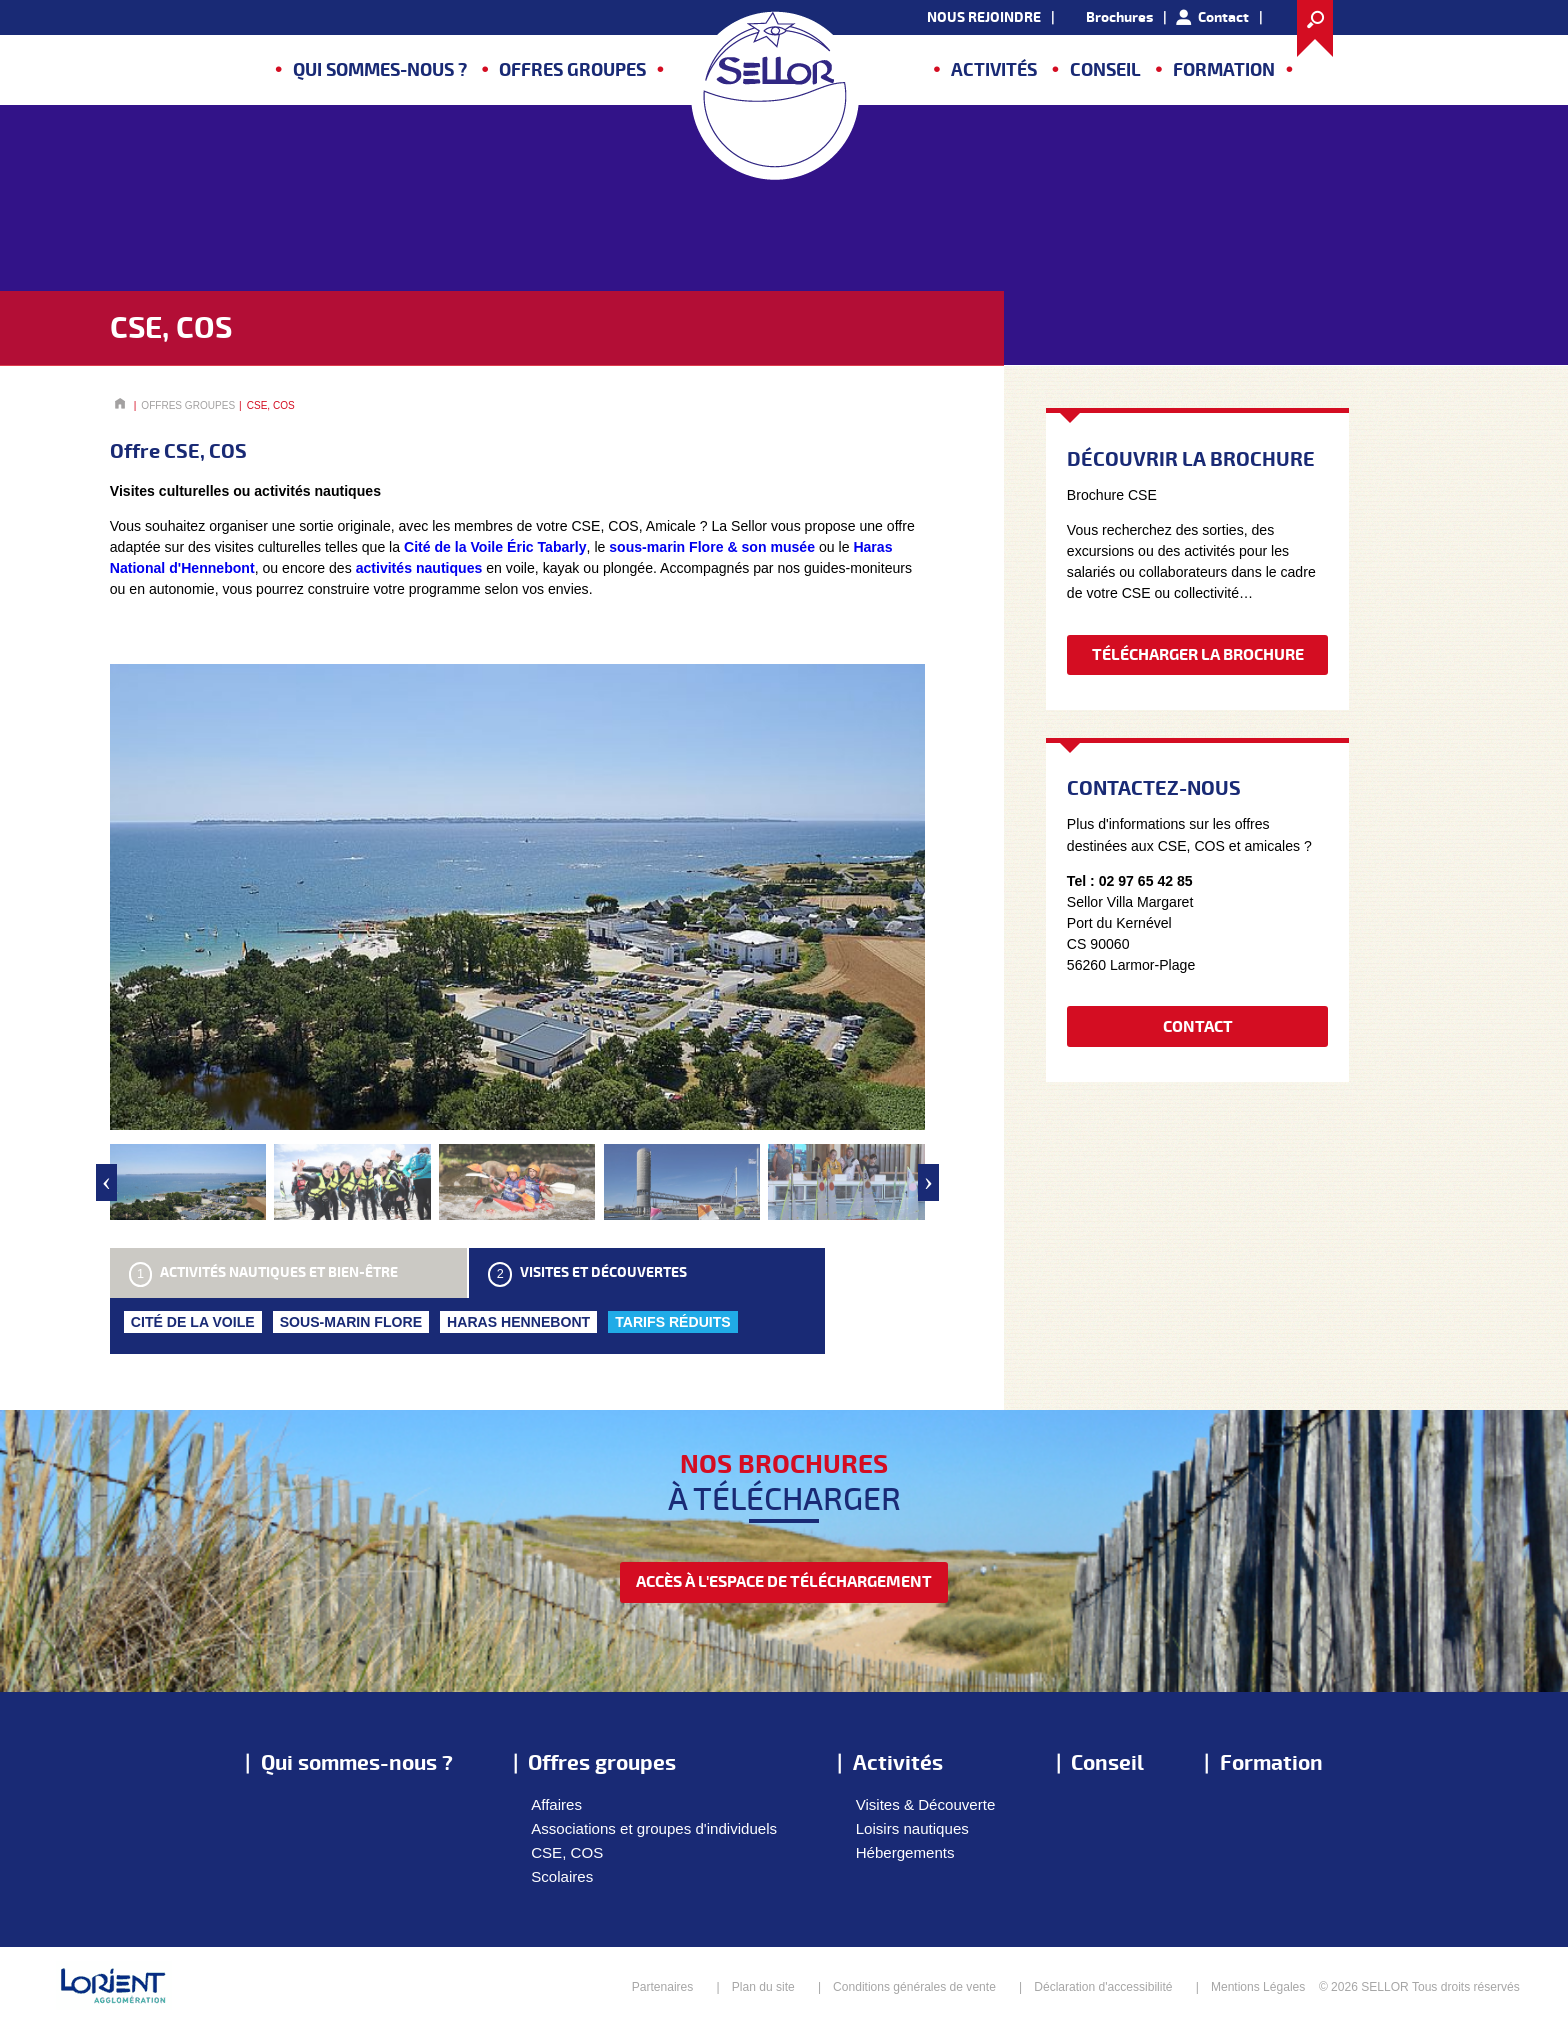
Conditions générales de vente (914, 1987)
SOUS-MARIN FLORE (351, 1322)
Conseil (1105, 70)
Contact (1223, 17)
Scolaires (562, 1876)
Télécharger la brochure (1198, 655)
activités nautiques (419, 568)
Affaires (556, 1804)
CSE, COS (567, 1852)
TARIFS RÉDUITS (673, 1322)
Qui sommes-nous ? (380, 70)
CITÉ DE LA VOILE (193, 1322)
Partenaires (663, 1987)
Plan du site (763, 1987)
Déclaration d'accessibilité (1103, 1987)
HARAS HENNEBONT (518, 1322)
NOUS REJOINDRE (984, 17)
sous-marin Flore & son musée (712, 547)
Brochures (1119, 17)
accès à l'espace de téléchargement (784, 1582)
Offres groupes (572, 70)
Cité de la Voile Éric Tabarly (495, 547)
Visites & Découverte (926, 1804)
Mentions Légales (1258, 1987)
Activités (994, 70)
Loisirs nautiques (912, 1828)
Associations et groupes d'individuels (654, 1828)
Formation (1224, 70)
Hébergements (905, 1852)
